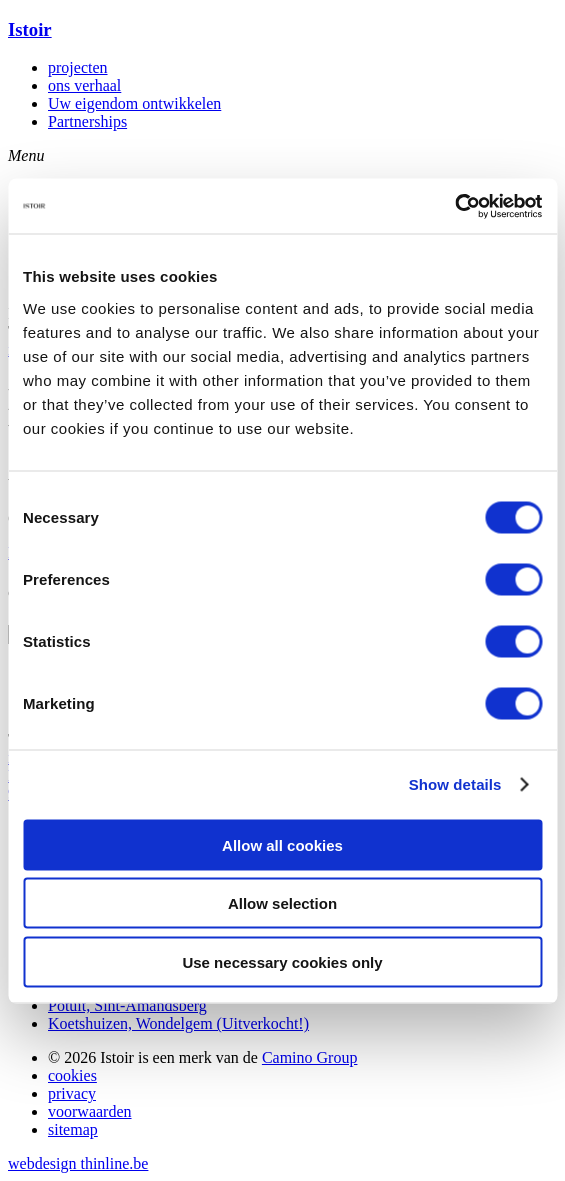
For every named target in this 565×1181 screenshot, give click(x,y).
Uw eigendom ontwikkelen (134, 103)
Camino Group (310, 1057)
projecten (78, 67)
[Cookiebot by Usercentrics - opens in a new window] (454, 206)
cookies (72, 1075)
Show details (455, 784)
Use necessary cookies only (282, 961)
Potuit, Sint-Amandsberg (127, 1005)
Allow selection (282, 903)
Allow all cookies (282, 844)
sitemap (73, 1129)
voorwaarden (90, 1111)
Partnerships (87, 121)
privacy (72, 1093)
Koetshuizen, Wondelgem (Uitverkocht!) (178, 1023)
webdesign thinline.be (78, 1163)
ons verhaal (84, 85)
